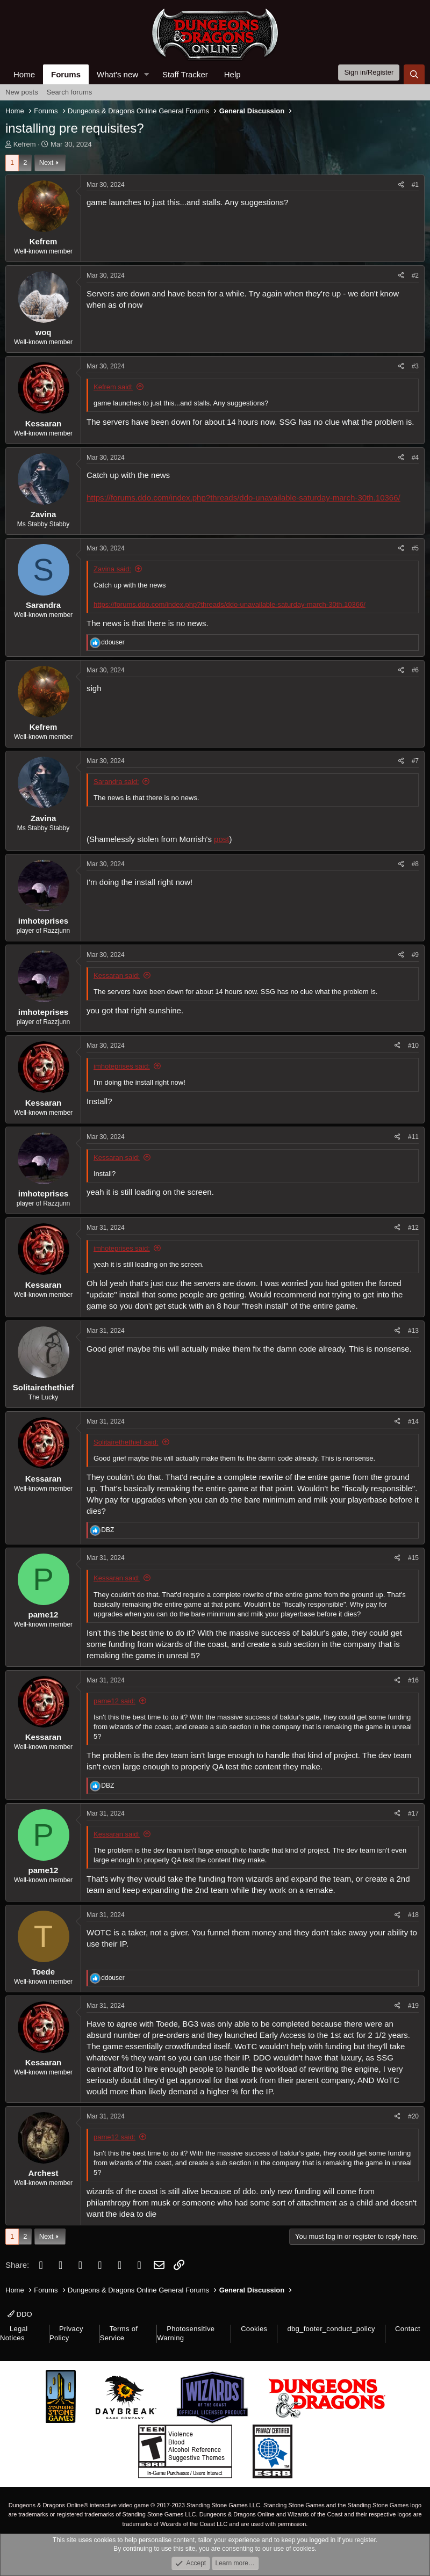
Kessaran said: (117, 975)
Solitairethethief (43, 1387)
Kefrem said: (113, 387)
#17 (413, 1813)
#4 (415, 457)
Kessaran (43, 423)
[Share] (401, 185)
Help (232, 74)
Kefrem (24, 144)
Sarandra (43, 604)
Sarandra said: (116, 782)
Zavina (43, 514)
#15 (413, 1558)
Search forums (69, 92)
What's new (117, 74)
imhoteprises (43, 920)
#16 (413, 1680)
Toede (43, 1971)
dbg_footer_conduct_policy (331, 2329)
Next (46, 162)
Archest (43, 2173)
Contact (407, 2329)
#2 (415, 275)
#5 (415, 548)
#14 (413, 1421)
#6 (415, 670)
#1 (415, 184)
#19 (413, 2005)
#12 (413, 1227)
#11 (413, 1137)
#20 (413, 2116)
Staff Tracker (185, 74)
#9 (415, 955)
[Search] (414, 74)
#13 (413, 1330)
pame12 (43, 1614)
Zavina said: (112, 569)
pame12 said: (114, 1701)
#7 (415, 761)
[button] (146, 74)
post (221, 839)
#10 (413, 1045)
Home (24, 74)
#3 (415, 366)
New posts (21, 92)
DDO (20, 2314)
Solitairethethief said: (126, 1442)
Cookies (254, 2329)
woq (43, 332)
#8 (415, 864)
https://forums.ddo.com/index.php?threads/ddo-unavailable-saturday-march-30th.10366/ (243, 497)
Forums (66, 74)
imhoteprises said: (122, 1066)
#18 (413, 1915)
